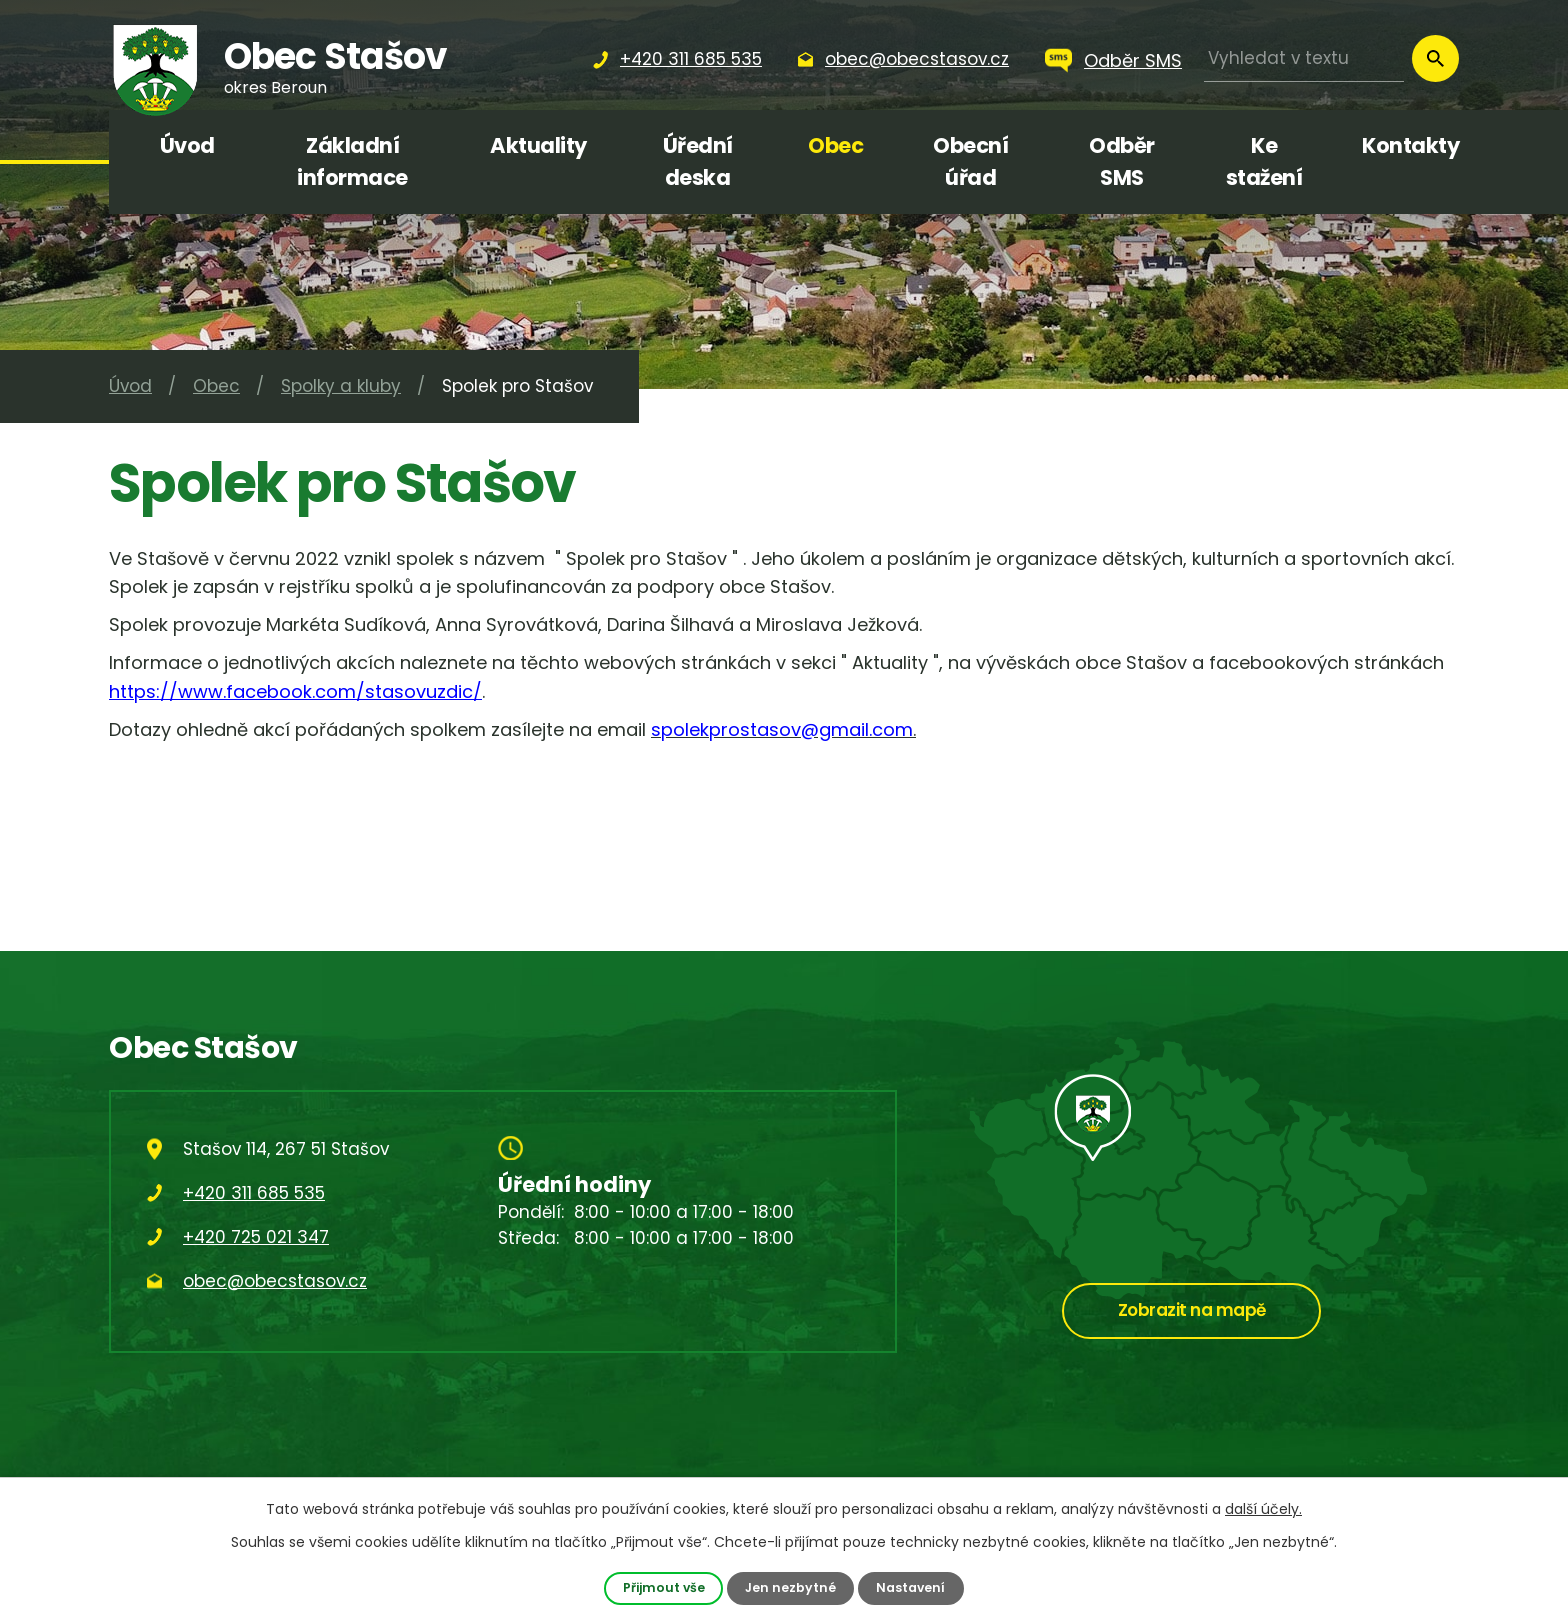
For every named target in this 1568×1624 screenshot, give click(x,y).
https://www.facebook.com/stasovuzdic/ (295, 691)
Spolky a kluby (341, 386)
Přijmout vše (662, 1587)
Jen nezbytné (791, 1587)
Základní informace (352, 161)
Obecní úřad (970, 161)
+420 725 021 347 (256, 1237)
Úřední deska (698, 161)
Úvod (187, 145)
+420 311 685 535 (254, 1193)
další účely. (1263, 1509)
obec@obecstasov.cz (275, 1281)
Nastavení (912, 1587)
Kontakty (1410, 145)
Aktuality (538, 145)
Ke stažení (1264, 161)
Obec (835, 145)
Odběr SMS (1133, 60)
